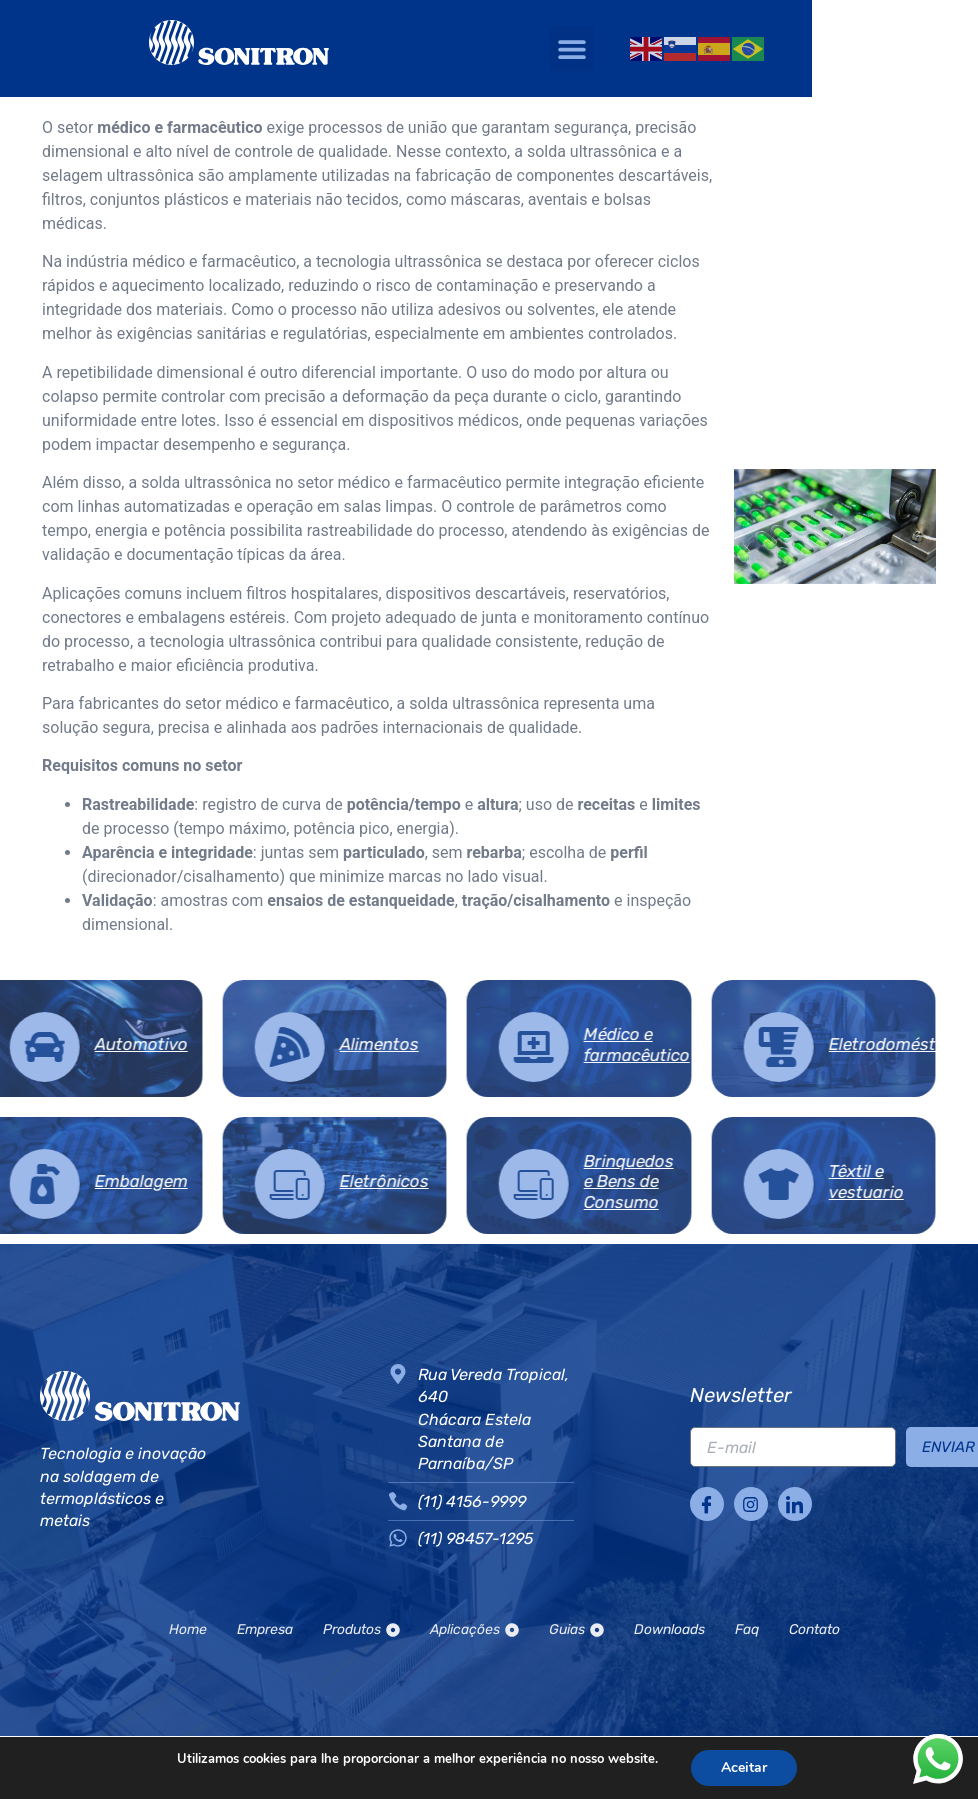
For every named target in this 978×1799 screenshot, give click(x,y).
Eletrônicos (202, 1181)
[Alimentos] (108, 1047)
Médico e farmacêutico (456, 1044)
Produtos (361, 1629)
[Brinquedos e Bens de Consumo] (353, 1184)
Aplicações (474, 1629)
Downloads (669, 1629)
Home (188, 1629)
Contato (814, 1629)
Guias (576, 1629)
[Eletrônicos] (108, 1184)
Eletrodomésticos (716, 1044)
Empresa (265, 1629)
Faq (747, 1629)
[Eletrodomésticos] (597, 1047)
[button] (696, 48)
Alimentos (197, 1044)
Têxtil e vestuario (684, 1181)
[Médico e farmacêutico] (353, 1047)
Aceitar (755, 1768)
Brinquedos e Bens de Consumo (448, 1181)
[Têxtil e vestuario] (597, 1184)
